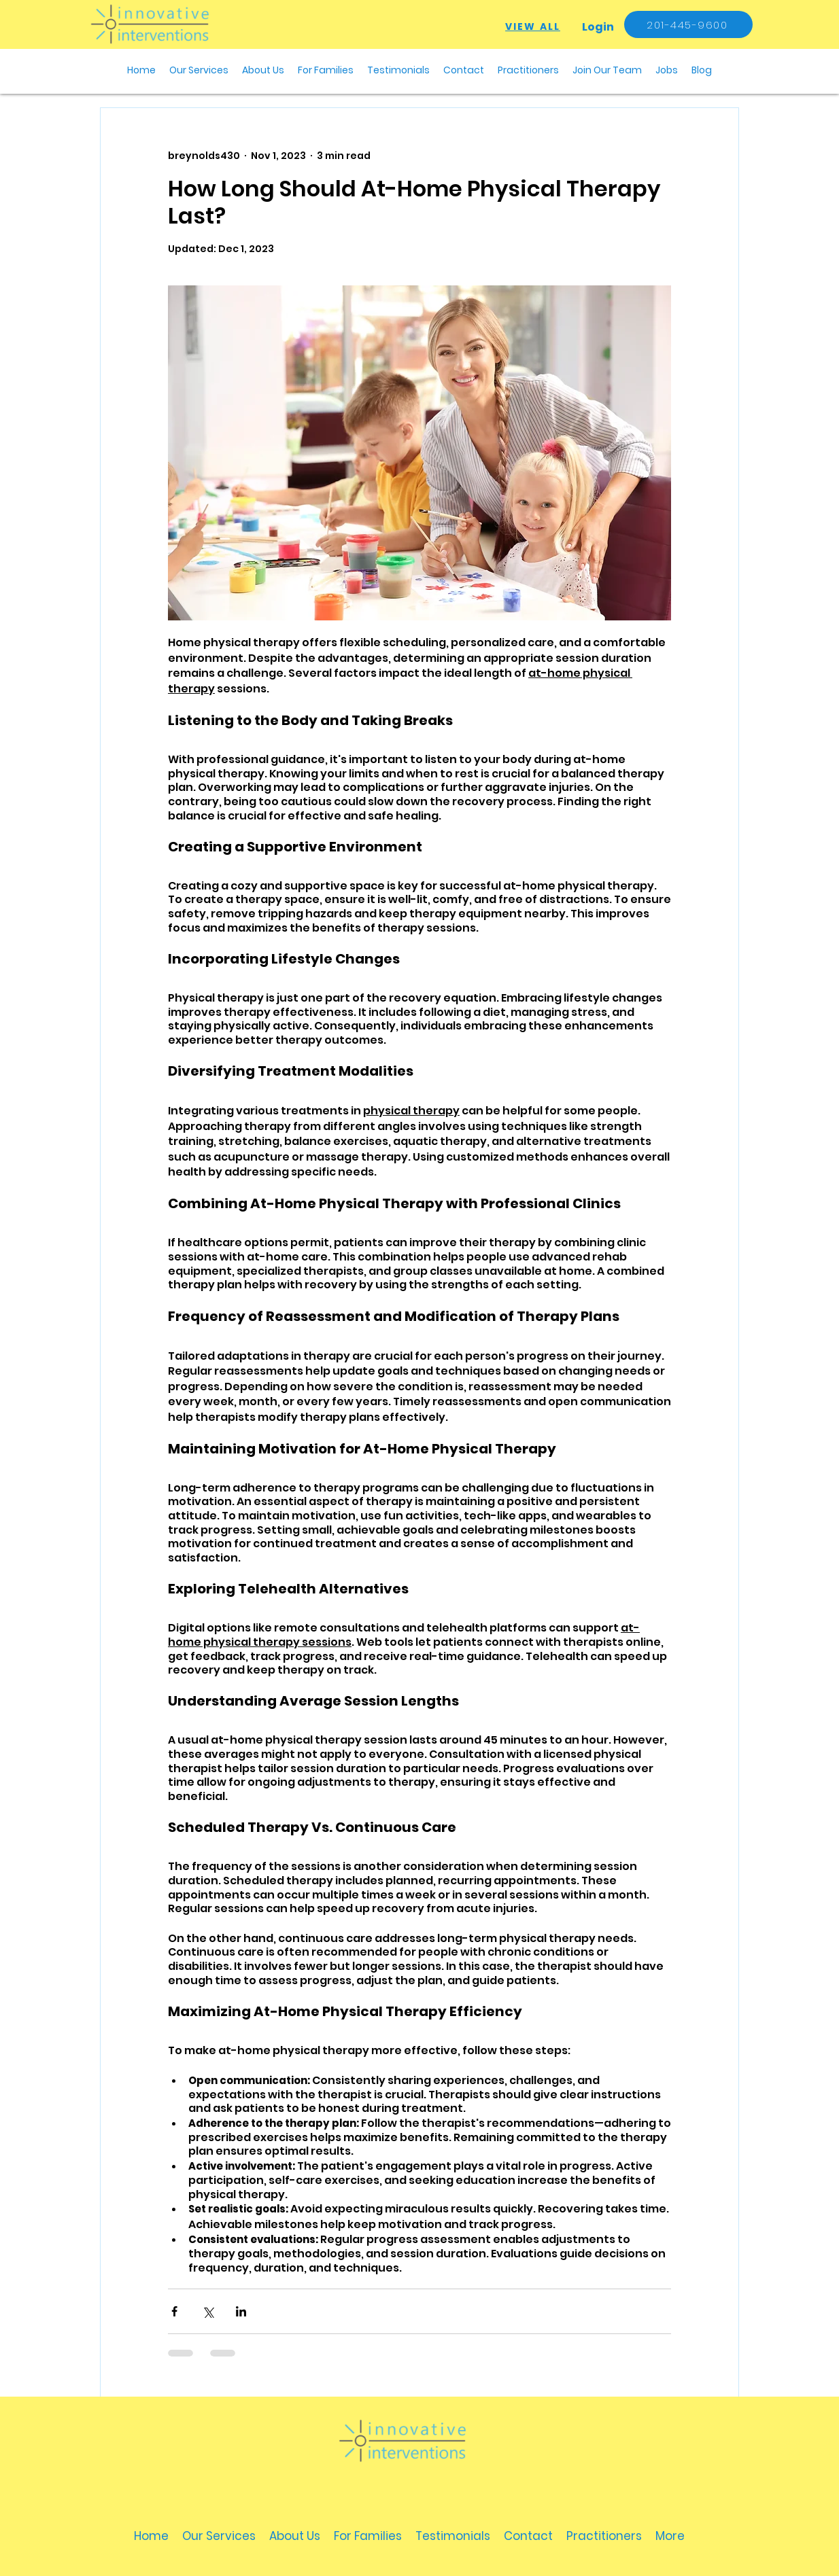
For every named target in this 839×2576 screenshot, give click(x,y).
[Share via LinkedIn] (241, 2311)
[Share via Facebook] (174, 2311)
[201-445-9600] (688, 24)
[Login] (597, 26)
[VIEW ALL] (532, 26)
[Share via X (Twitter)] (207, 2311)
